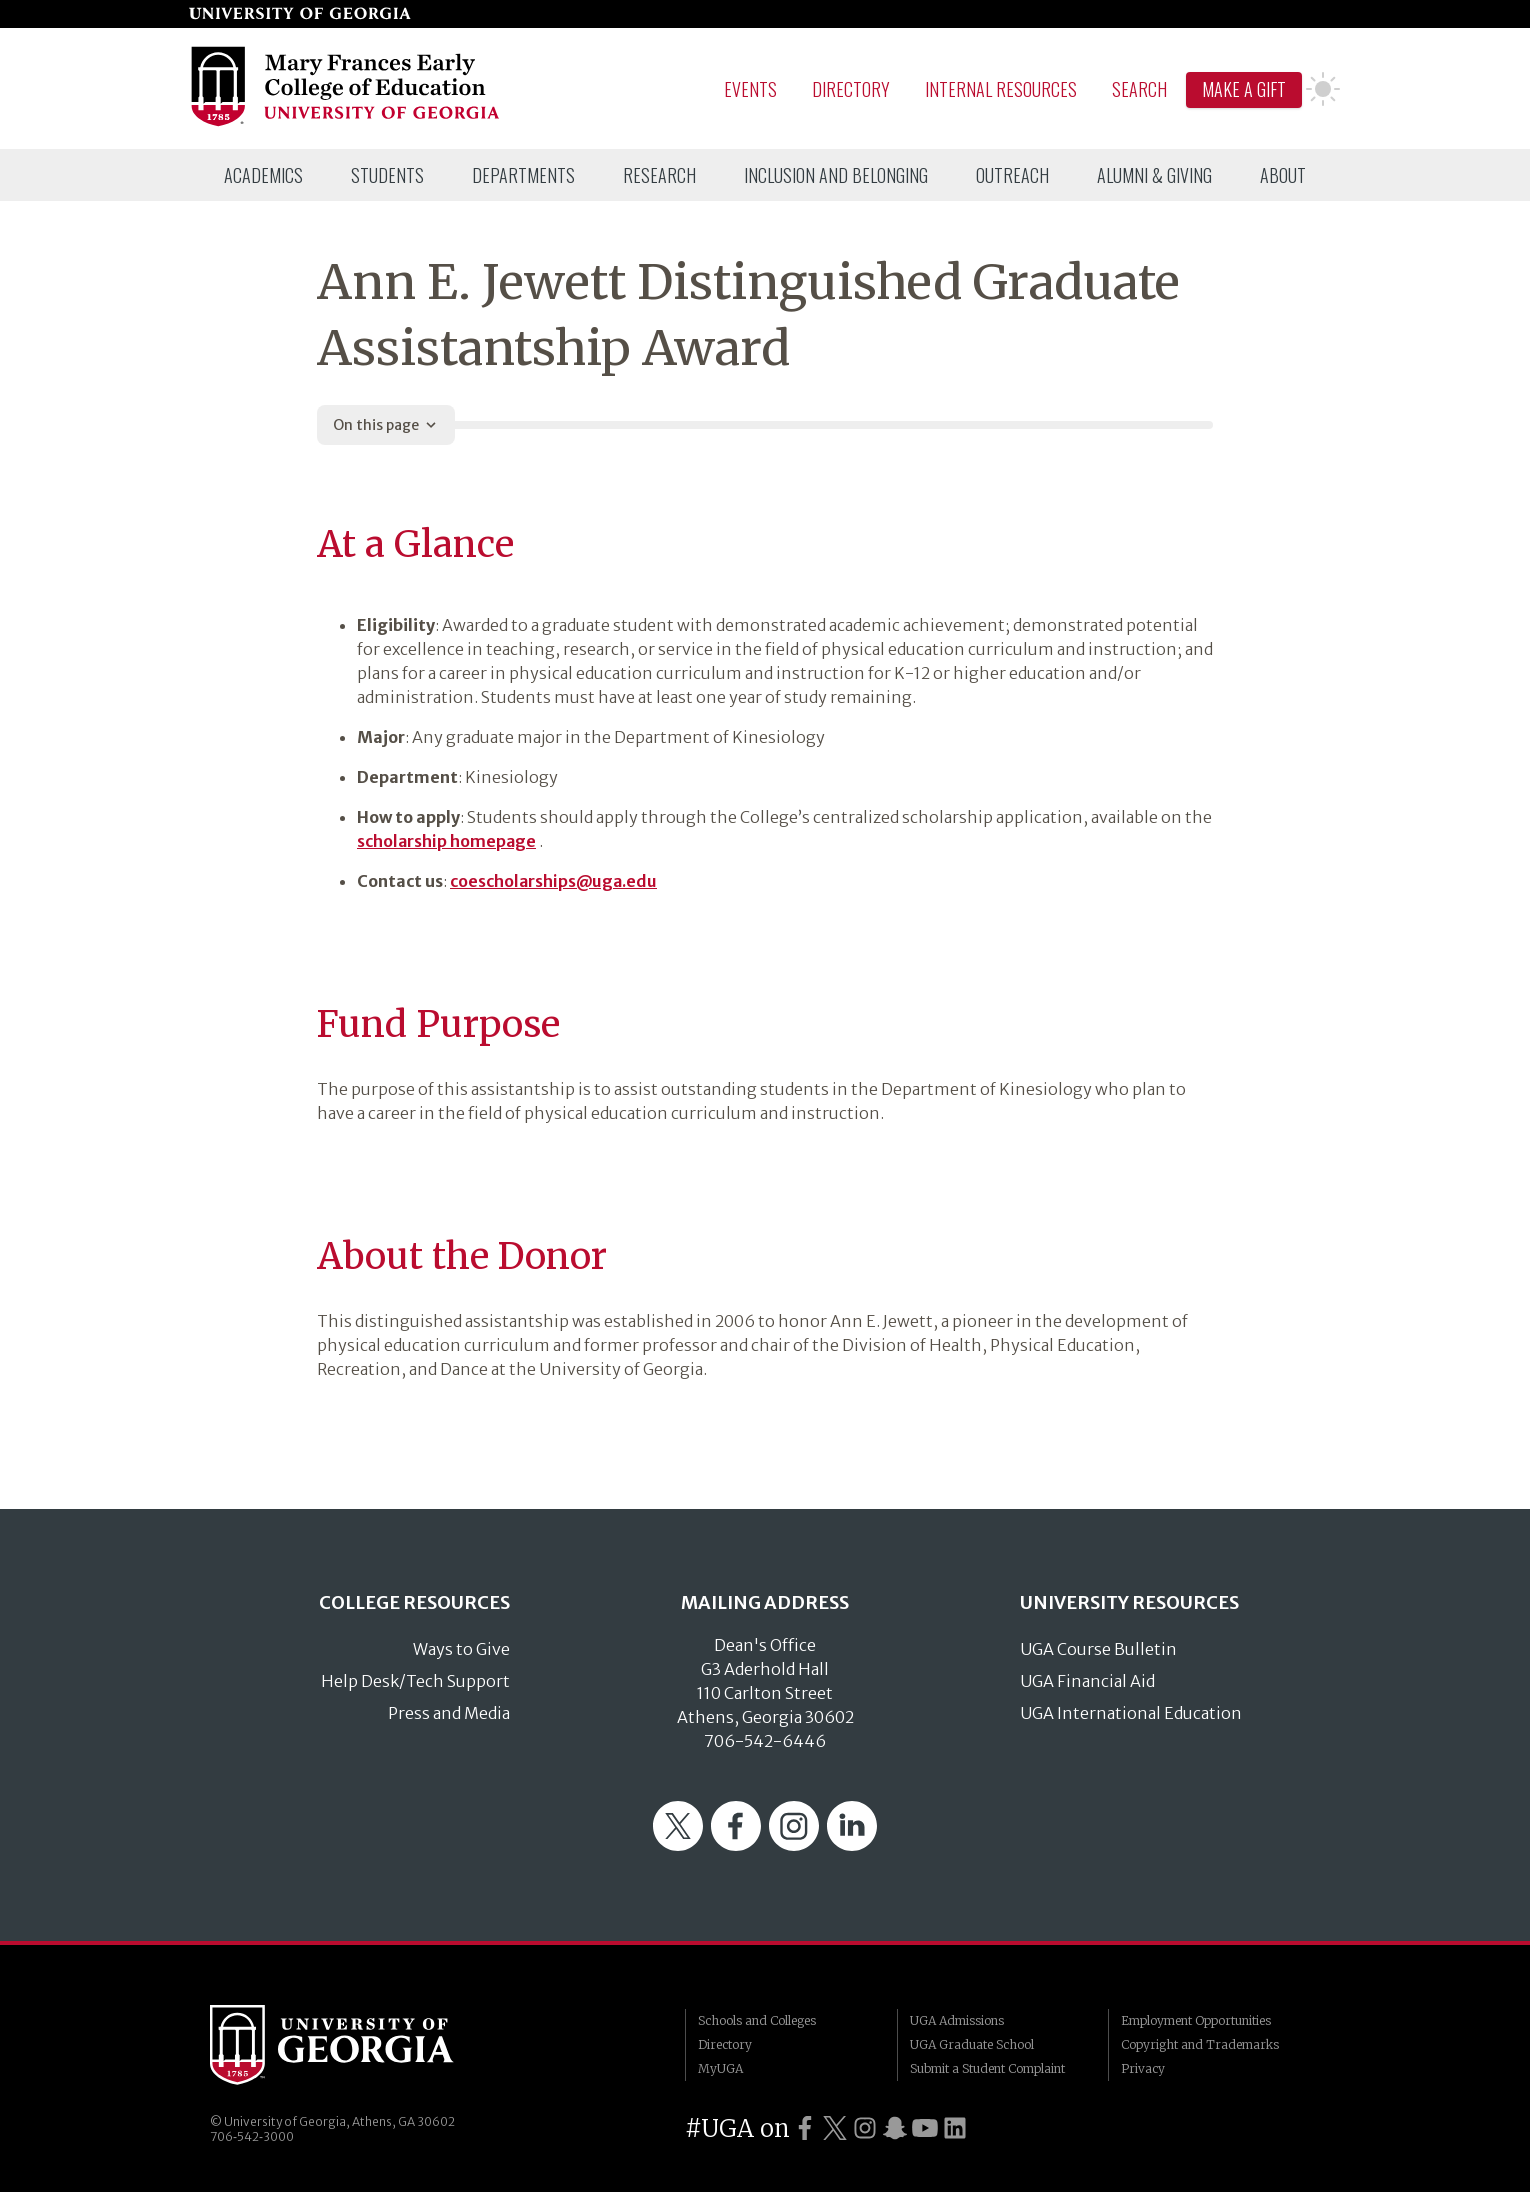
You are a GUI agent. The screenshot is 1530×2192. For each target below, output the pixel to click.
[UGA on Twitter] (835, 2128)
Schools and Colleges (757, 2020)
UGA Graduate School (972, 2044)
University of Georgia (360, 2045)
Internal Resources (1001, 89)
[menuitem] (263, 175)
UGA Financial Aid (1087, 1681)
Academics (263, 175)
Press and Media (449, 1713)
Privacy (1143, 2068)
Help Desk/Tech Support (415, 1681)
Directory (851, 89)
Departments (523, 175)
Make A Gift (1244, 89)
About (1283, 175)
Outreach (1012, 175)
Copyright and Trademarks (1200, 2044)
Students (387, 175)
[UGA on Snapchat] (895, 2128)
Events (750, 89)
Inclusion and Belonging (836, 175)
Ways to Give (461, 1649)
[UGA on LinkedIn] (955, 2128)
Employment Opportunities (1196, 2020)
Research (659, 175)
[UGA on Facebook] (805, 2128)
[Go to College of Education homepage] (346, 123)
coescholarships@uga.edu (553, 881)
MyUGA (720, 2068)
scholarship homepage (446, 841)
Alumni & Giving (1154, 175)
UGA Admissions (957, 2020)
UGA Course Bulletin (1098, 1649)
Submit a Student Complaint (987, 2068)
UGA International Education (1131, 1713)
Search (1139, 89)
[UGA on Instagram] (865, 2128)
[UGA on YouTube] (925, 2128)
